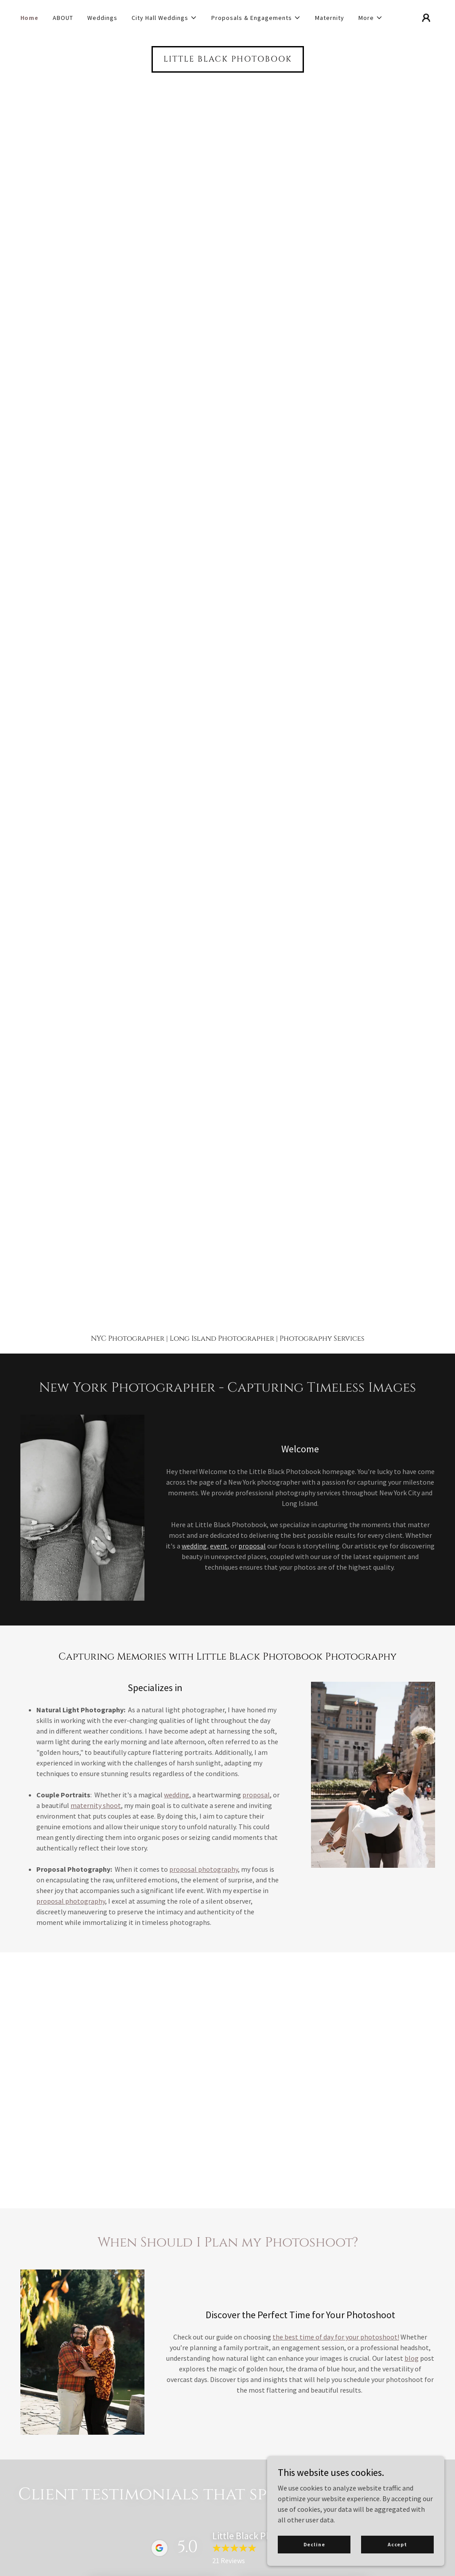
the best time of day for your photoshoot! (335, 2336)
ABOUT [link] (63, 18)
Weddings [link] (102, 18)
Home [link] (29, 18)
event (218, 1545)
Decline (314, 2544)
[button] (164, 17)
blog (411, 2358)
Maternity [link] (329, 18)
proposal (252, 1545)
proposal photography (203, 1869)
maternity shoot (95, 1805)
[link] (227, 58)
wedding (194, 1545)
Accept (397, 2544)
